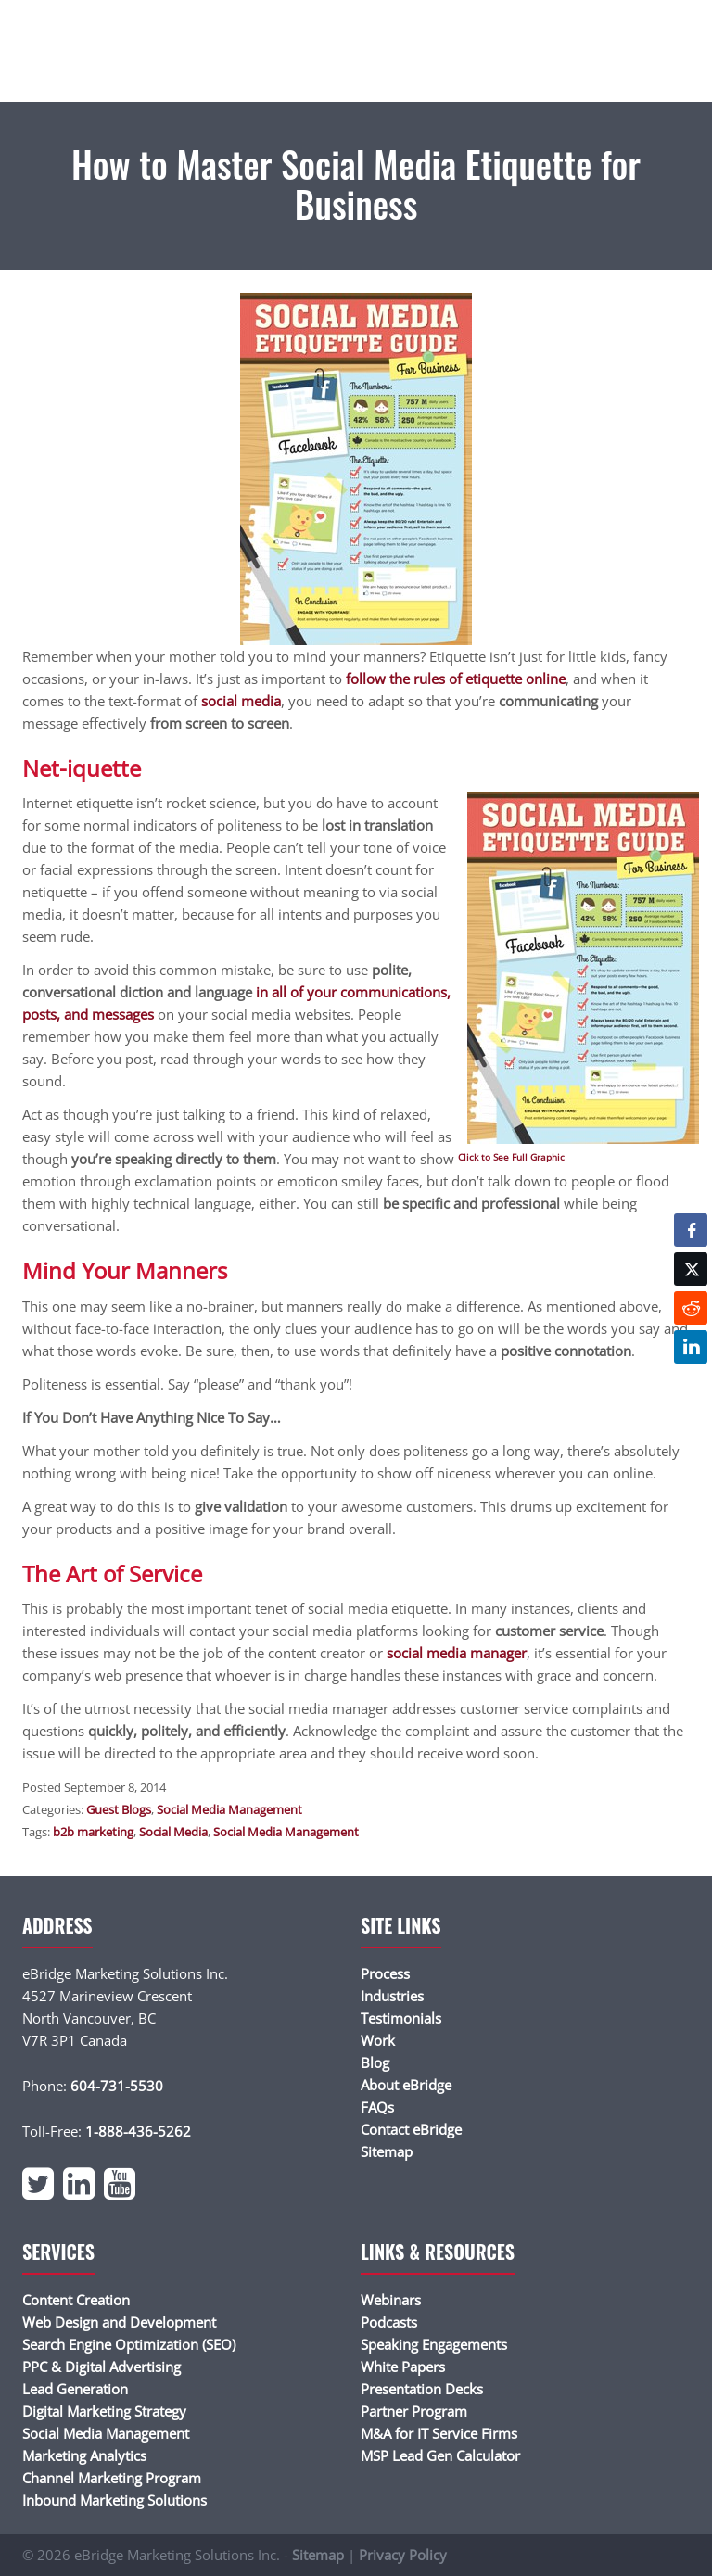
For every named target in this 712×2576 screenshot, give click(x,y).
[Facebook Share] (690, 1230)
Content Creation (76, 2299)
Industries (392, 1995)
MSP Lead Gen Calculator (440, 2455)
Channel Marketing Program (111, 2477)
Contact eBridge (411, 2129)
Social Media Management (229, 1809)
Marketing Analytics (84, 2455)
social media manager (457, 1652)
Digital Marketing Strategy (104, 2411)
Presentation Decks (422, 2388)
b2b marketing (93, 1831)
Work (378, 2040)
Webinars (391, 2299)
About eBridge (406, 2084)
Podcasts (389, 2322)
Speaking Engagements (434, 2344)
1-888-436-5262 (138, 2131)
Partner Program (414, 2411)
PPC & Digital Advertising (101, 2366)
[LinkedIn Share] (690, 1347)
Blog (375, 2062)
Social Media (173, 1831)
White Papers (403, 2366)
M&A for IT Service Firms (439, 2433)
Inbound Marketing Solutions (114, 2500)
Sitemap (387, 2151)
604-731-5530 (116, 2085)
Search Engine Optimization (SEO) (128, 2344)
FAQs (377, 2107)
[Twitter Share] (690, 1269)
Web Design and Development (119, 2322)
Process (385, 1973)
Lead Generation (75, 2388)
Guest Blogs (118, 1809)
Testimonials (401, 2018)
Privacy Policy (403, 2554)
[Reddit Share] (690, 1308)
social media (241, 701)
